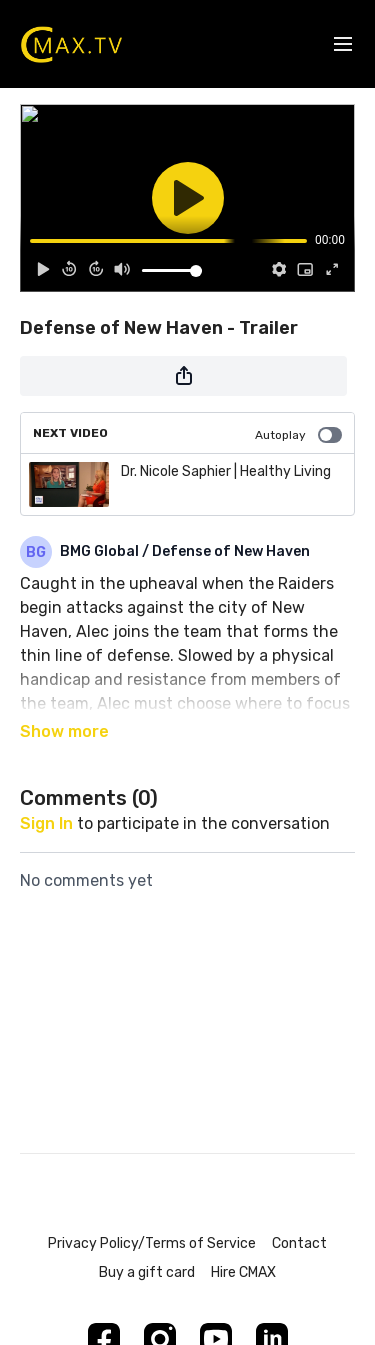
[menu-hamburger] (343, 44)
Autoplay (298, 435)
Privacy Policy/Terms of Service (152, 1243)
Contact (299, 1243)
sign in (46, 823)
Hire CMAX (243, 1272)
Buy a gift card (147, 1272)
